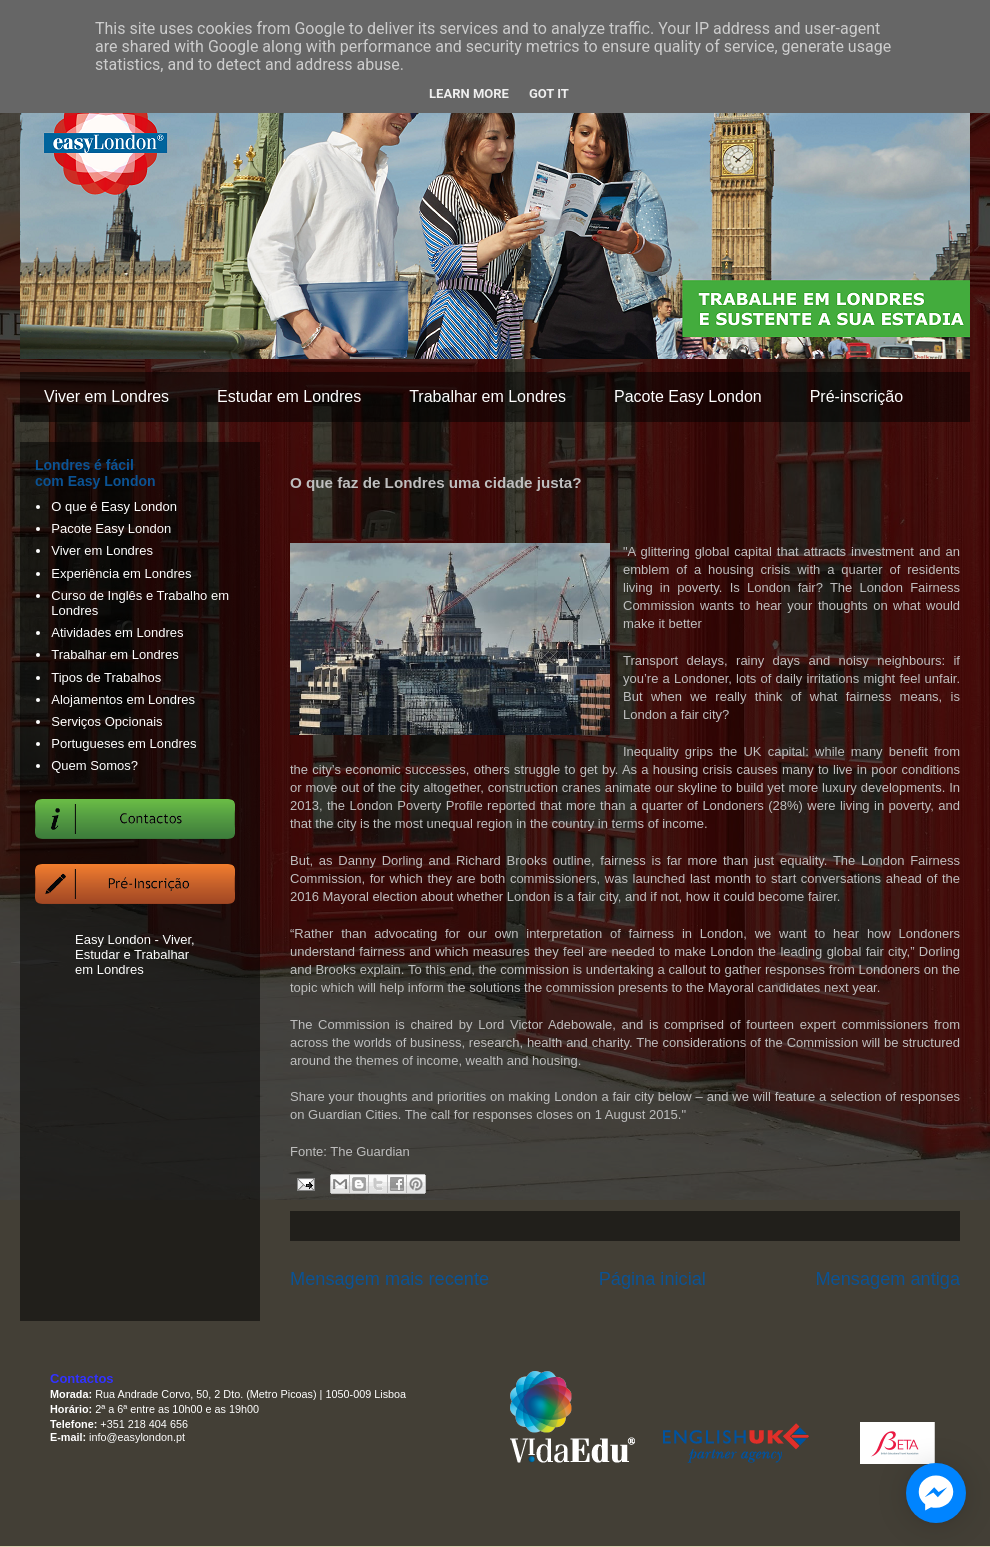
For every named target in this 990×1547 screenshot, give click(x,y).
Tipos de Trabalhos (106, 677)
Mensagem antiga (887, 1279)
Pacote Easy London (688, 396)
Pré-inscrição (856, 396)
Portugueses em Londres (123, 743)
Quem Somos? (94, 765)
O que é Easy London (114, 506)
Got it (549, 93)
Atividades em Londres (117, 632)
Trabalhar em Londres (487, 396)
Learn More (469, 93)
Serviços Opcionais (106, 721)
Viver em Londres (106, 396)
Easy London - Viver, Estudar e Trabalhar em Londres (135, 954)
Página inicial (652, 1279)
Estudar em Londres (289, 396)
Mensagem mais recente (389, 1279)
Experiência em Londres (121, 573)
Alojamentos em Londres (123, 699)
